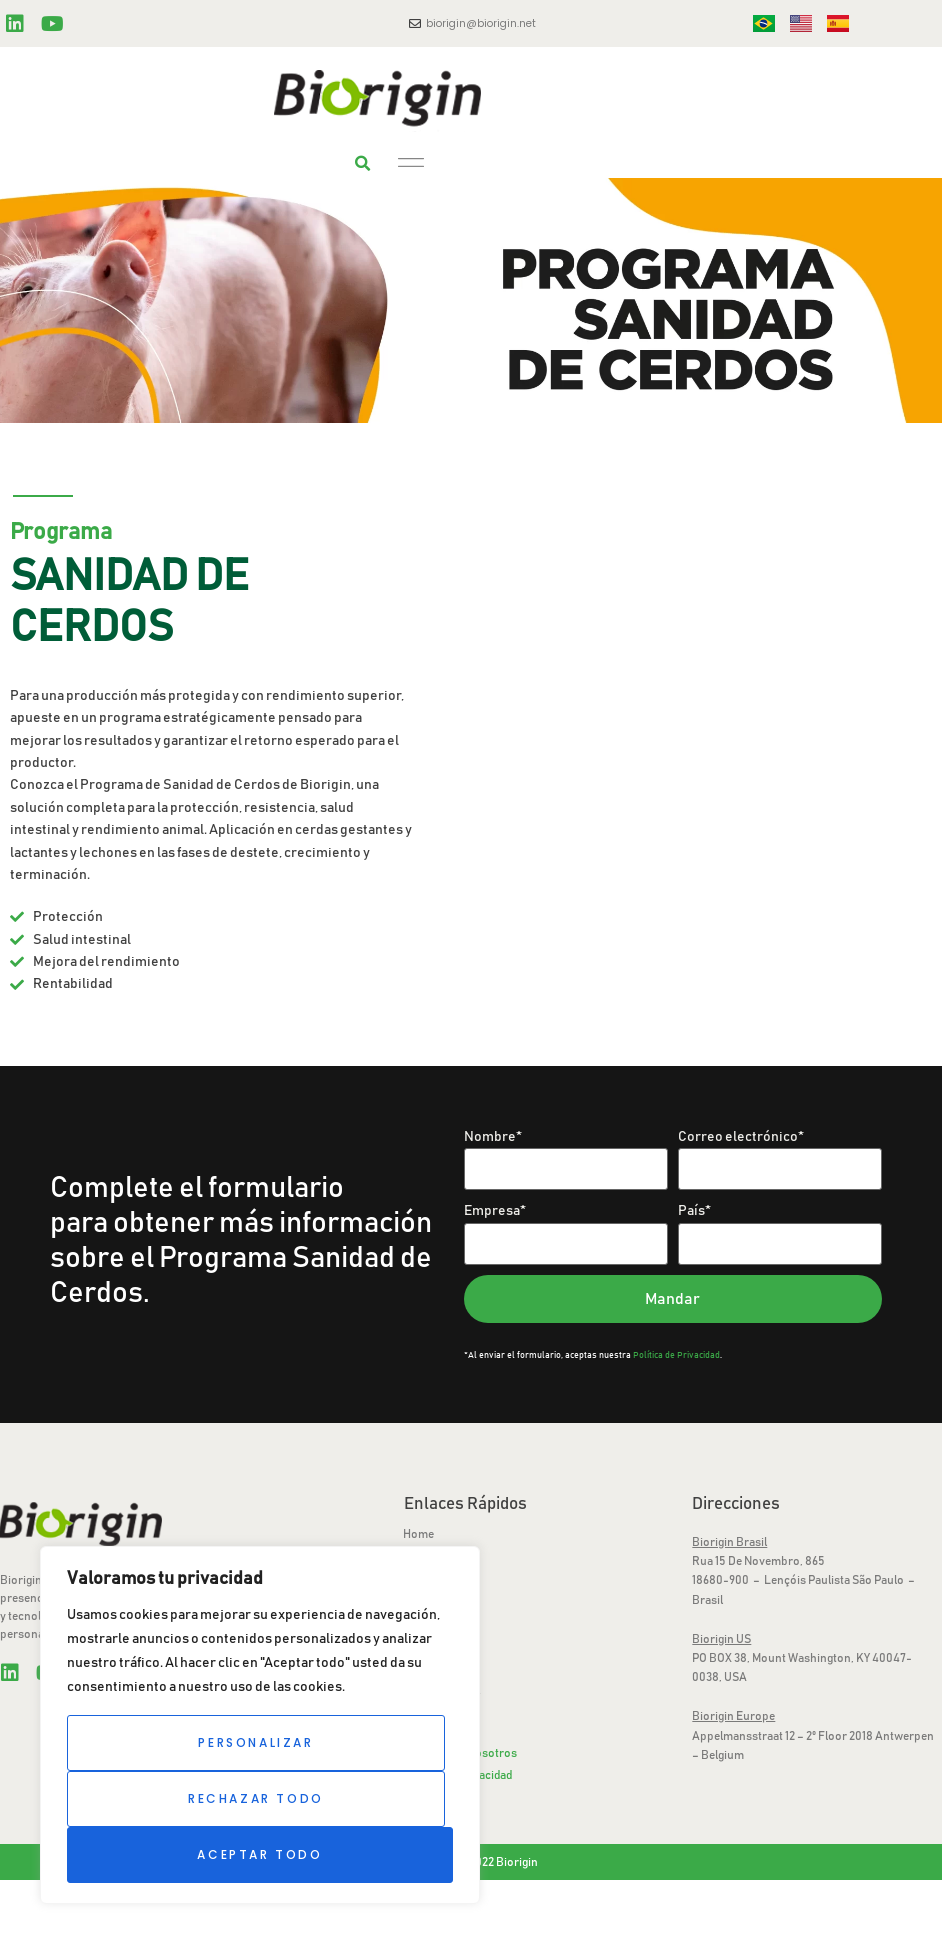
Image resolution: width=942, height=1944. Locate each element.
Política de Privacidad (676, 1355)
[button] (363, 164)
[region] (260, 1725)
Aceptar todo (259, 1854)
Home (418, 1534)
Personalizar (255, 1742)
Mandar (672, 1299)
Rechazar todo (256, 1798)
